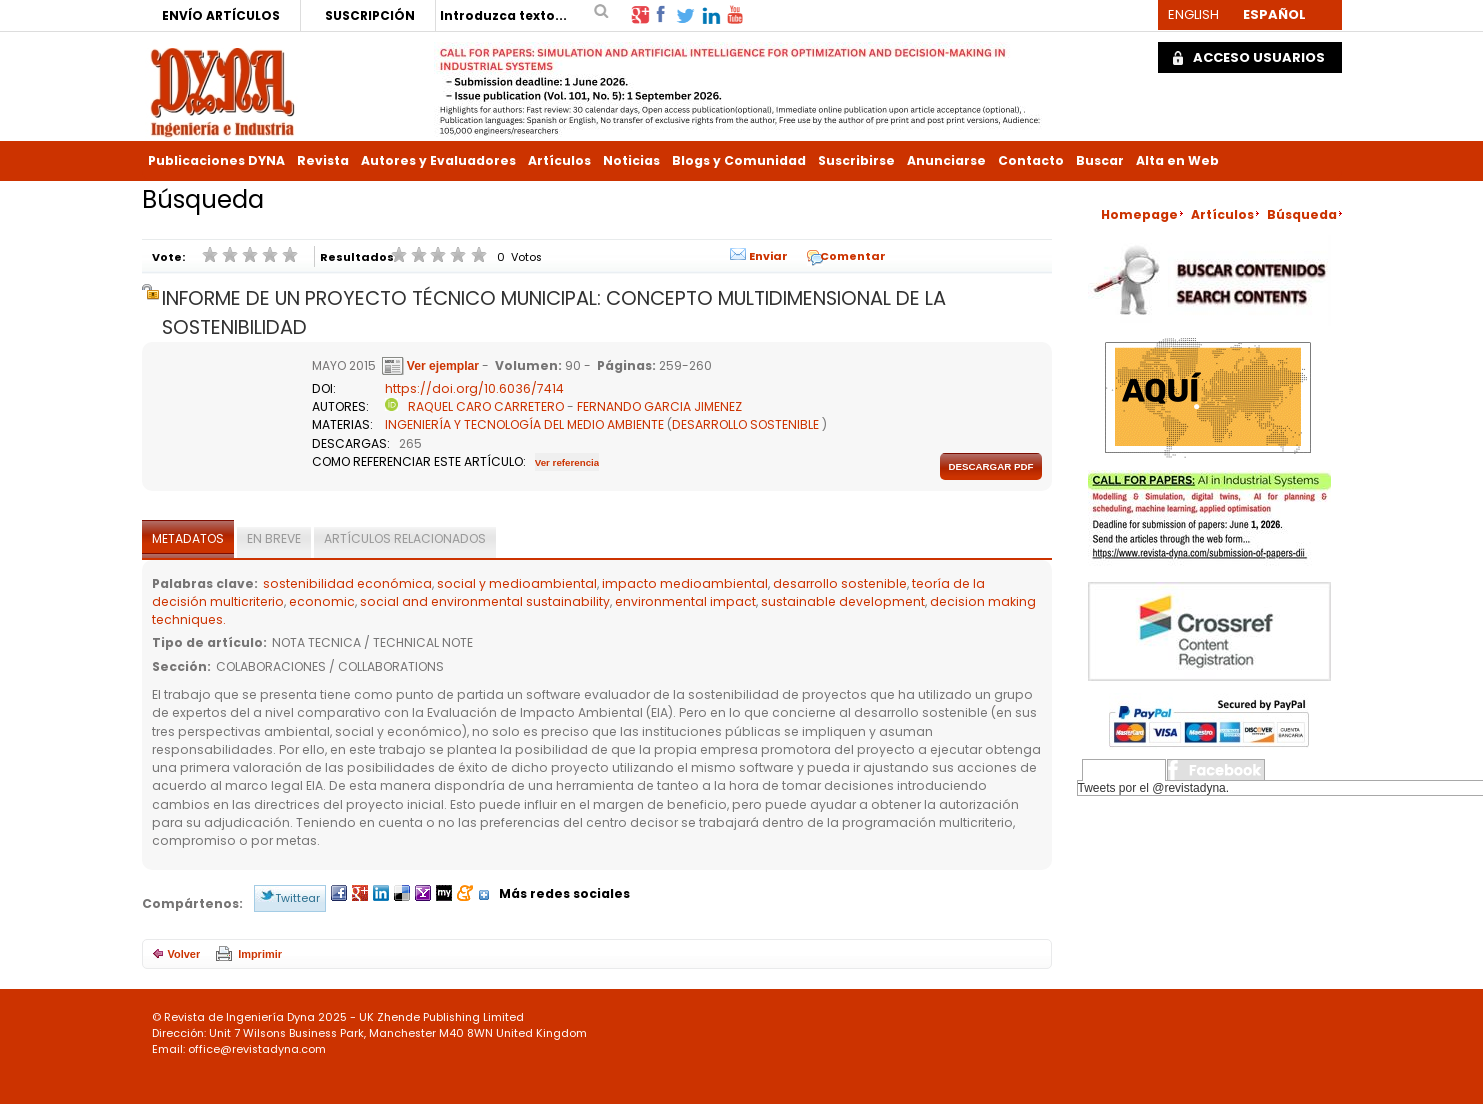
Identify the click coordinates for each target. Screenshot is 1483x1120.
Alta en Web (1177, 160)
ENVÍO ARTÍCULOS (221, 15)
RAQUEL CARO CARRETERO (486, 406)
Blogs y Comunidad (739, 160)
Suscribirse (856, 160)
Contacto (1031, 160)
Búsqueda (1302, 214)
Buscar (1100, 160)
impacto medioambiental (685, 583)
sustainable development (843, 601)
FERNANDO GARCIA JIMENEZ (659, 406)
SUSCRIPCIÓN (370, 15)
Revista (323, 160)
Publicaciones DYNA (216, 160)
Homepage (1139, 214)
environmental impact (685, 601)
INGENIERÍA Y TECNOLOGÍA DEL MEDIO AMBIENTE (524, 424)
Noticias (631, 160)
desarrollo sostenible (840, 583)
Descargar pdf (990, 466)
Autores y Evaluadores (438, 160)
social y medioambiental (517, 583)
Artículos (559, 160)
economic (322, 601)
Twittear (297, 898)
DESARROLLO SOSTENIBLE (745, 424)
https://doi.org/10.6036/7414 (474, 388)
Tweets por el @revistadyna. (1154, 788)
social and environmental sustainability (485, 601)
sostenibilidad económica (347, 583)
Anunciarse (946, 160)
